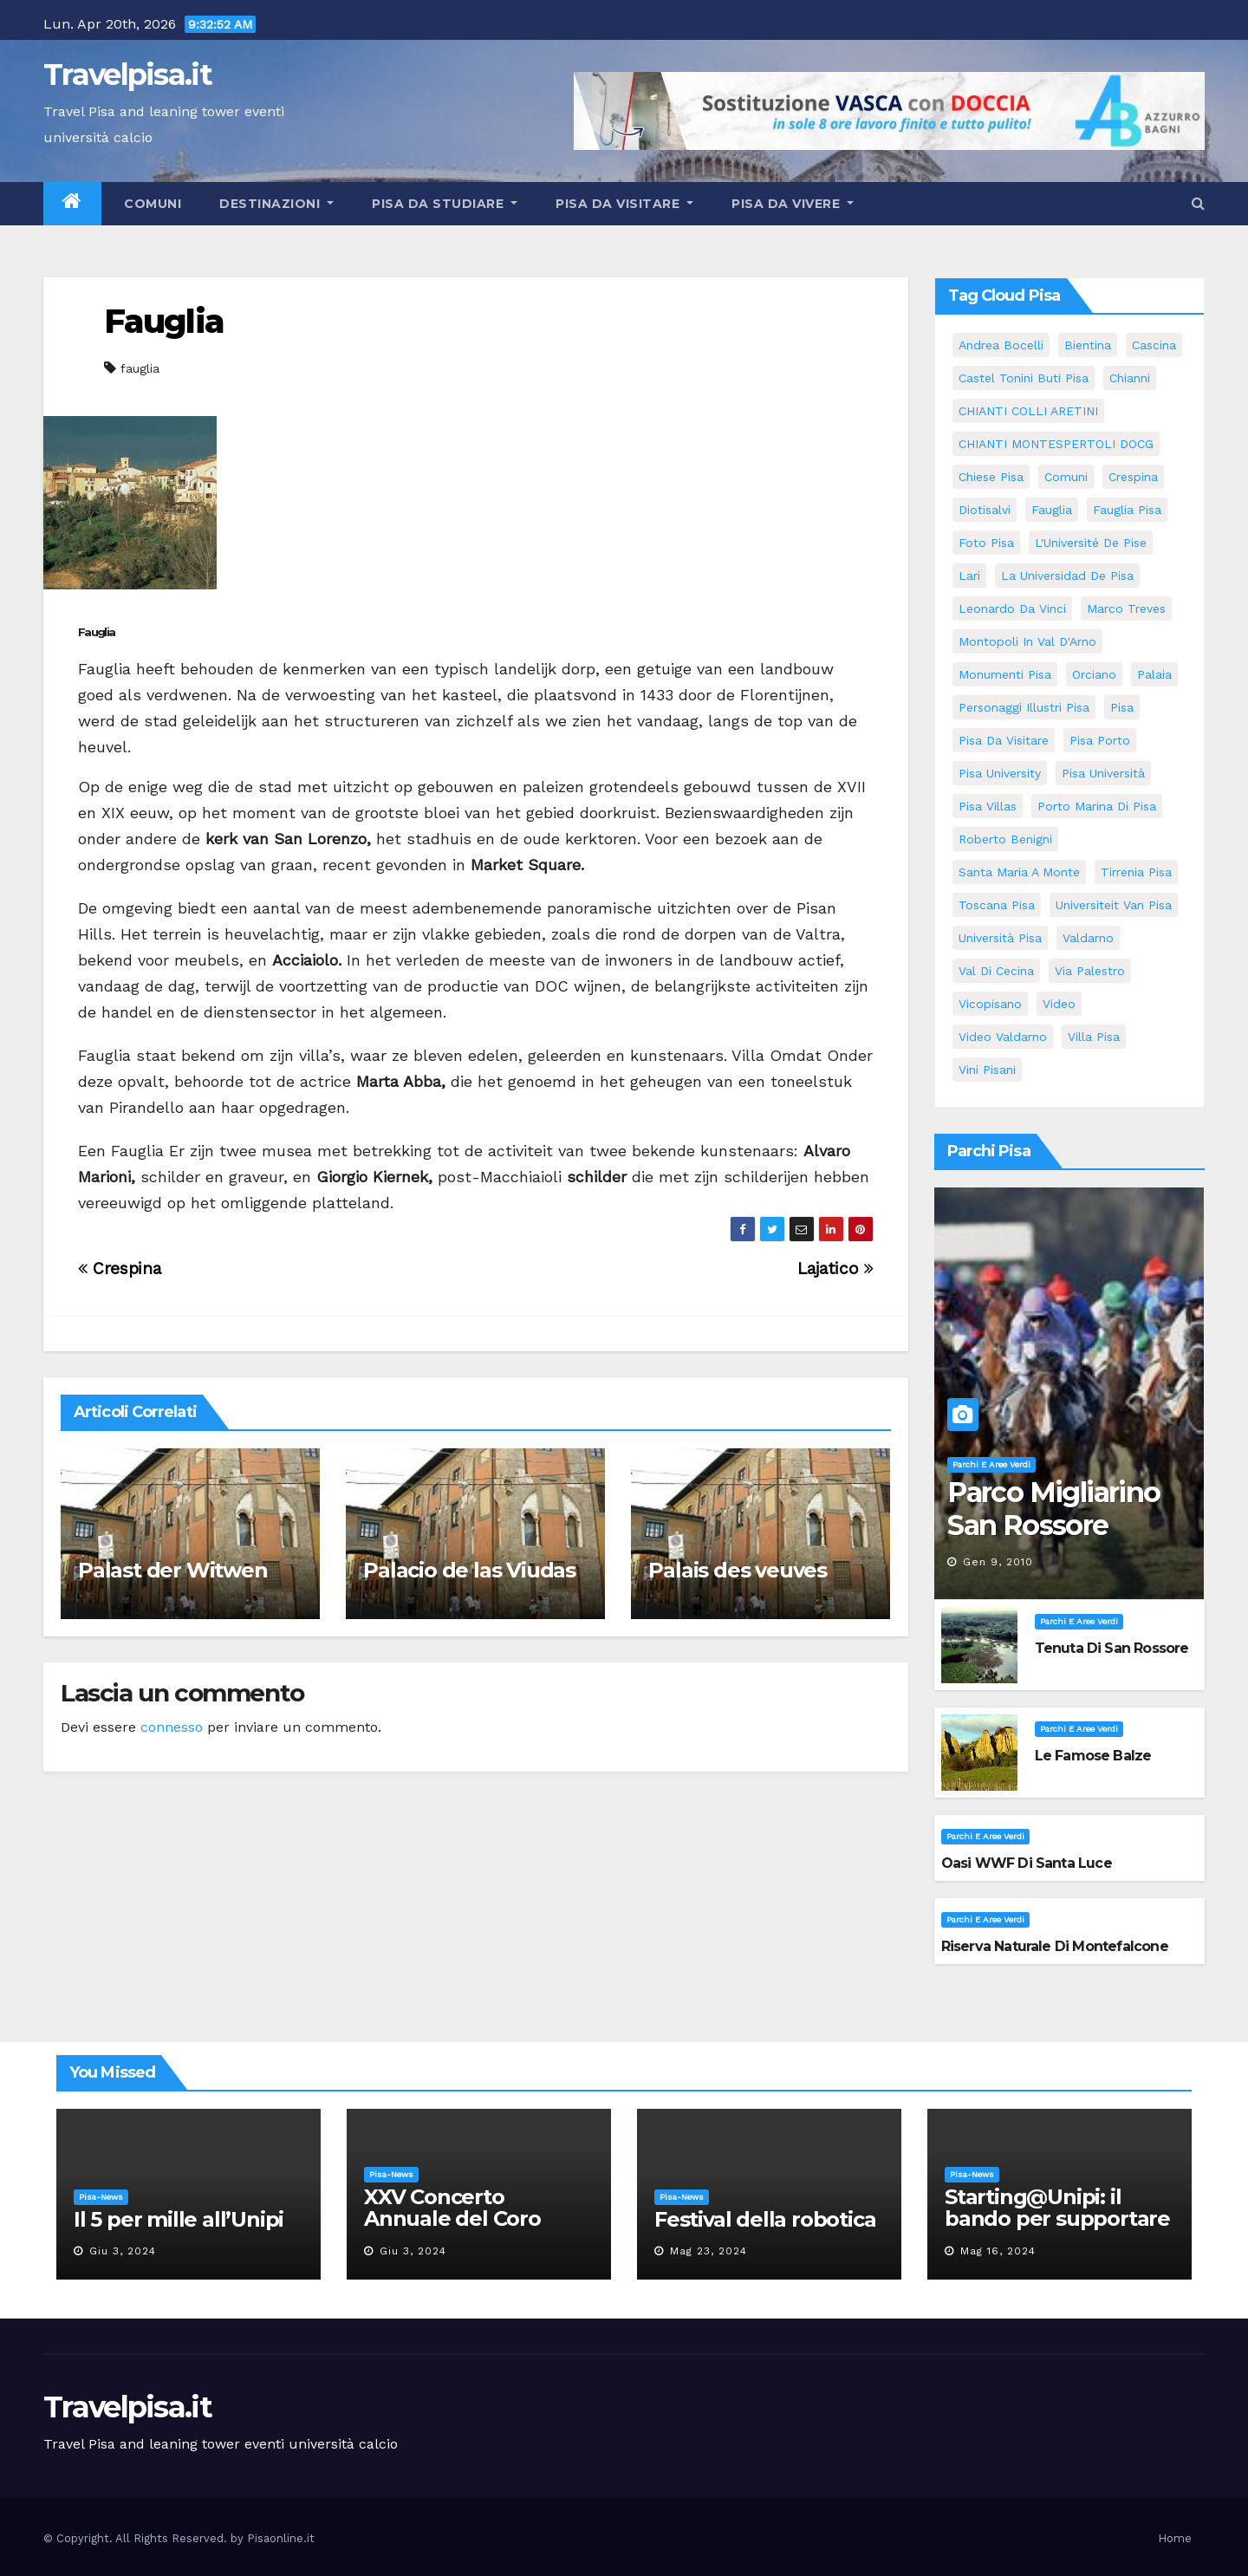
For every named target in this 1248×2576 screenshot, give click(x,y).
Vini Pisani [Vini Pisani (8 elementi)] (987, 1070)
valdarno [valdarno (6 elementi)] (1088, 938)
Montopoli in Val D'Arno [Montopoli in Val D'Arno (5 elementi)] (1027, 641)
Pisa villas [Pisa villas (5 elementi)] (988, 806)
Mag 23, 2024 (708, 2251)
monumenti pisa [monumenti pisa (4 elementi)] (1005, 674)
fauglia (139, 368)
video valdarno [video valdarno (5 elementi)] (1003, 1037)
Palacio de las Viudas (469, 1570)
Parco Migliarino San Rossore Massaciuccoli (1053, 1525)
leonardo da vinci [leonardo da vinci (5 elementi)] (1012, 608)
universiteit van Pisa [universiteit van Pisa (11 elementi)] (1114, 905)
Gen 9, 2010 (998, 1562)
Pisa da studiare (444, 203)
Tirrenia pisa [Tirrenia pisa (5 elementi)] (1136, 872)
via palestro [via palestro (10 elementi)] (1090, 971)
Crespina (119, 1268)
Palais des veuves (737, 1570)
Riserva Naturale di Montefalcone (1054, 1946)
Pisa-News (101, 2197)
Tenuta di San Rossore (1112, 1648)
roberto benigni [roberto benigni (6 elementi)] (1005, 839)
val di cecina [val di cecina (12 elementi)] (996, 971)
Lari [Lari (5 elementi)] (969, 575)
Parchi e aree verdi (991, 1464)
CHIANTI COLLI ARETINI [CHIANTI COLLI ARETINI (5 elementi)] (1028, 411)
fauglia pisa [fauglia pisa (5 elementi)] (1127, 510)
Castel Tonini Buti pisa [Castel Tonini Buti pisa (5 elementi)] (1024, 378)
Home (1175, 2538)
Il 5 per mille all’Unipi (178, 2219)
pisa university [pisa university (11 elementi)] (1000, 773)
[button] (1198, 203)
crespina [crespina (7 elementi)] (1133, 477)
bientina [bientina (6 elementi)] (1087, 345)
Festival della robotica (764, 2219)
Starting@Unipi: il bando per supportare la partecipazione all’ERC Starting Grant (1057, 2229)
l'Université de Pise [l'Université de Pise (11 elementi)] (1091, 543)
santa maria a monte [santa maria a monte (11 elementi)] (1019, 872)
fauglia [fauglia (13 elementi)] (1051, 510)
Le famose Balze (1093, 1755)
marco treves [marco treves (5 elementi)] (1126, 608)
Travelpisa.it (127, 74)
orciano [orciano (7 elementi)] (1094, 674)
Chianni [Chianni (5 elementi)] (1129, 378)
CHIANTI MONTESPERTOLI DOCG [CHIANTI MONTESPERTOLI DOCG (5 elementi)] (1056, 444)
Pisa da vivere (792, 203)
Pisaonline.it (281, 2538)
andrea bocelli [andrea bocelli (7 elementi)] (1001, 345)
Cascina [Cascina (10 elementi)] (1154, 345)
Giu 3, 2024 (122, 2251)
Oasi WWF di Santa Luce (1026, 1863)
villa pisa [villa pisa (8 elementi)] (1094, 1037)
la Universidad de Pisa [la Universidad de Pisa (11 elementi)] (1067, 575)
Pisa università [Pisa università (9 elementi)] (1103, 773)
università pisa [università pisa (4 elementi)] (1000, 938)
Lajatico (835, 1268)
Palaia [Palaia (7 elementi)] (1154, 674)
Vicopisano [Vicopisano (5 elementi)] (990, 1004)
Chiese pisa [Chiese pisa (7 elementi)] (991, 477)
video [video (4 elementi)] (1059, 1004)
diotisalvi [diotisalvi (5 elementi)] (985, 510)
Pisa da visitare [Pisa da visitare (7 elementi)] (1004, 740)
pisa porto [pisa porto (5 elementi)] (1099, 740)
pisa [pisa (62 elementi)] (1122, 707)
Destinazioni (276, 203)
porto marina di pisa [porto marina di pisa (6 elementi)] (1096, 806)
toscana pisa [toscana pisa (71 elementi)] (997, 905)
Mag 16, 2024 (998, 2251)
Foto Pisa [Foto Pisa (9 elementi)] (986, 543)
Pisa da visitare (624, 203)
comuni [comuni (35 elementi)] (1066, 477)
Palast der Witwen (173, 1570)
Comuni (151, 203)
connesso (171, 1727)
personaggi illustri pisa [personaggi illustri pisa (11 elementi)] (1024, 707)
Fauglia (164, 321)
